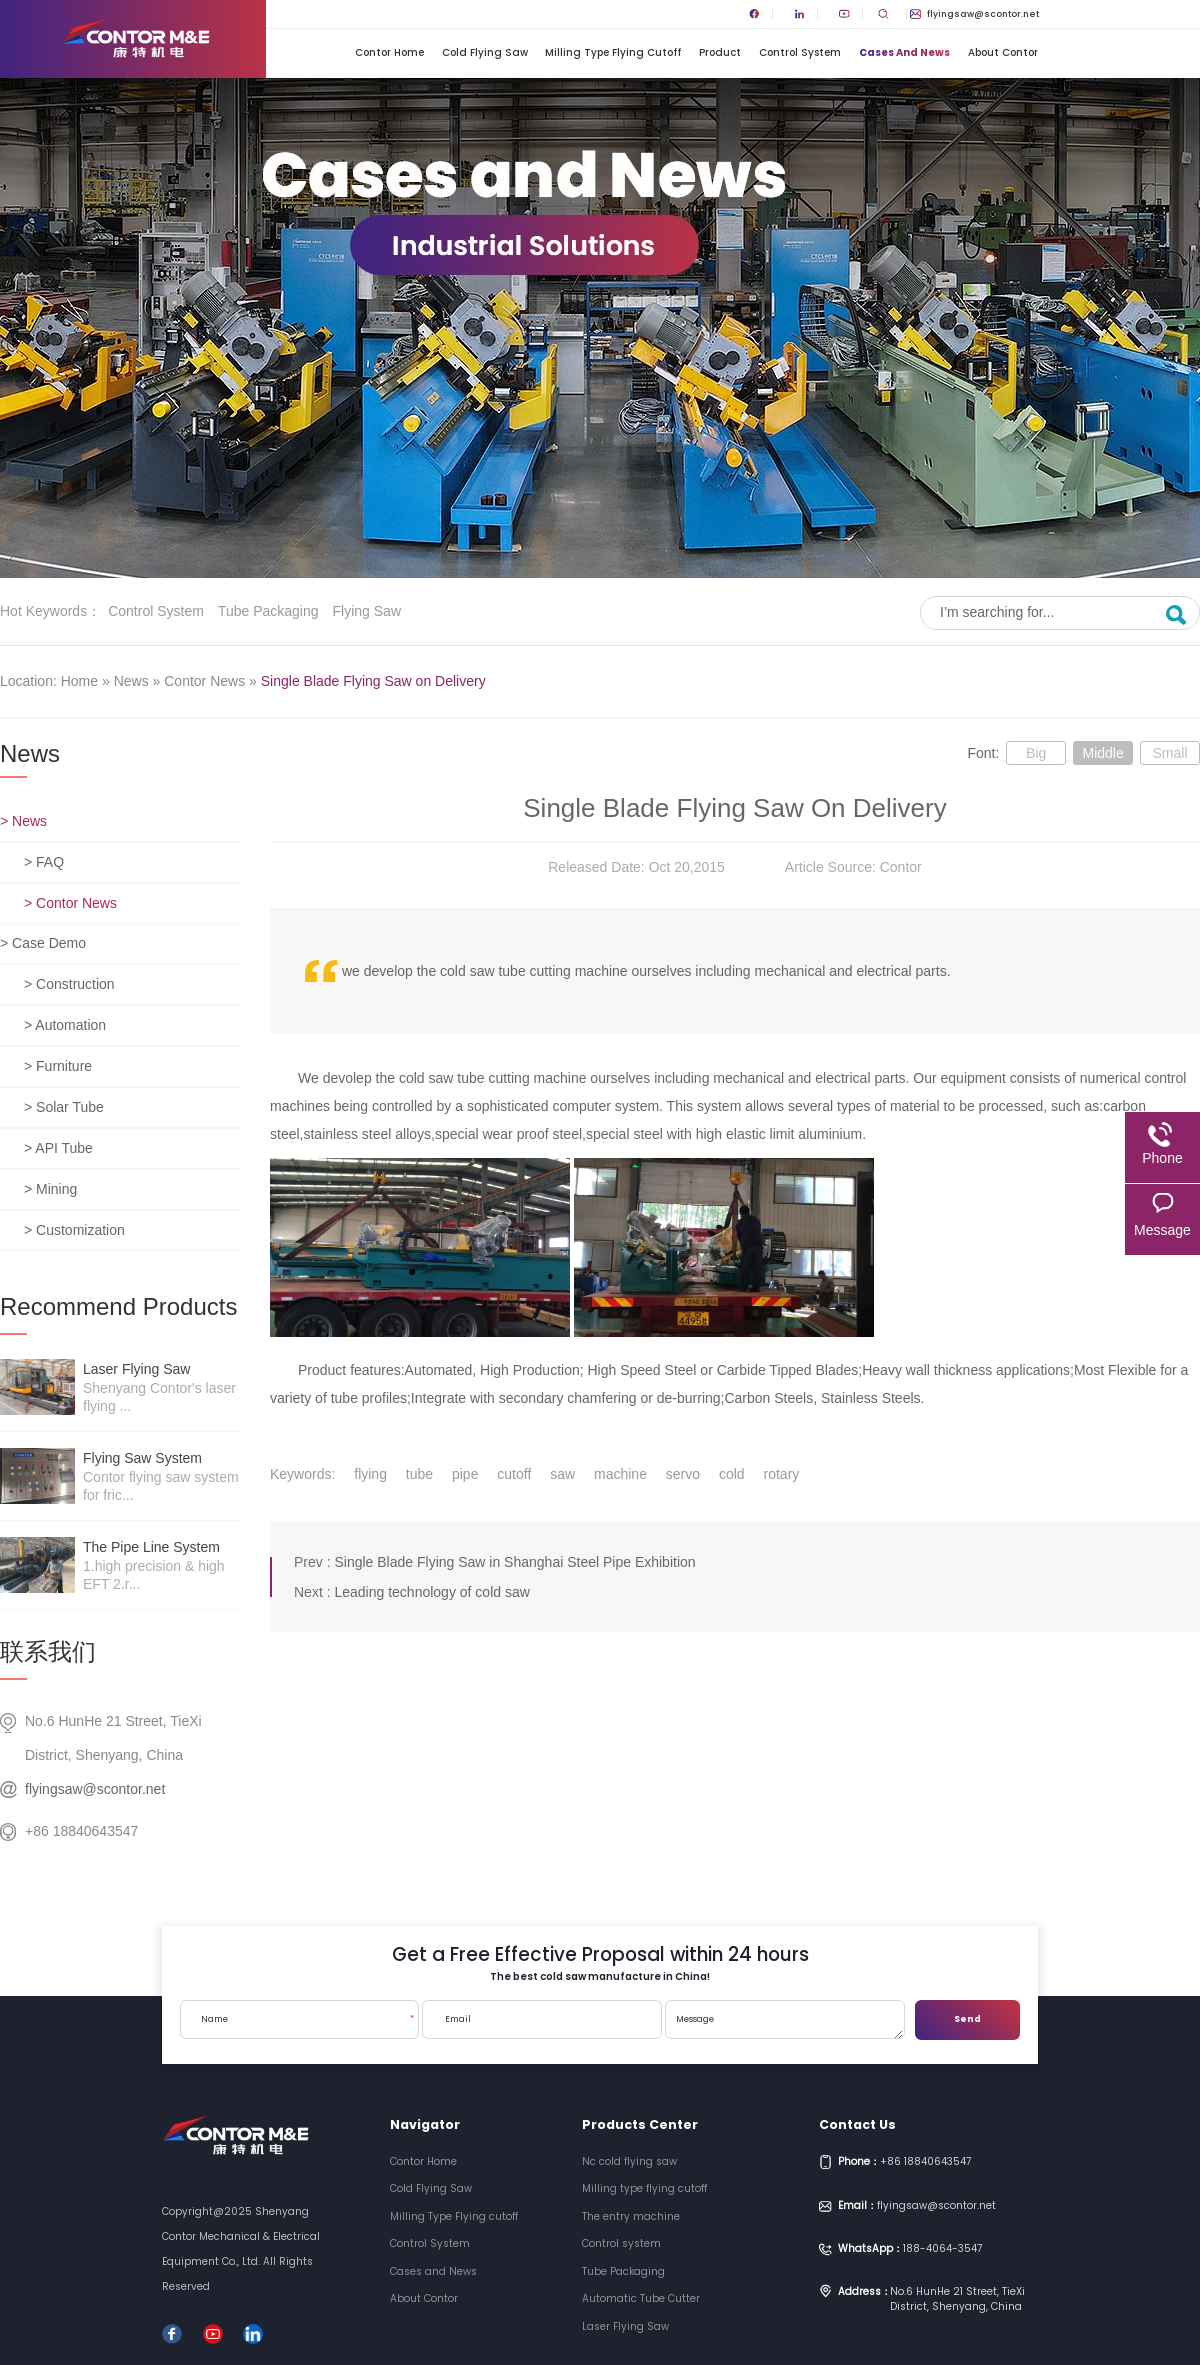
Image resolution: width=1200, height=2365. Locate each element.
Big (1036, 753)
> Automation (65, 1025)
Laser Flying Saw (136, 1369)
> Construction (69, 984)
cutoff (514, 1474)
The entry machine (631, 2216)
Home (79, 681)
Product (720, 52)
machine (620, 1474)
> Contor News (70, 903)
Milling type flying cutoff (644, 2188)
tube (419, 1474)
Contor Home (389, 52)
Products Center (640, 2124)
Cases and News (904, 52)
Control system (156, 611)
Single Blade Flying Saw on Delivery (373, 681)
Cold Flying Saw (485, 52)
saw (562, 1474)
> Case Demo (43, 943)
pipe (465, 1474)
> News (23, 821)
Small (1169, 753)
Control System (800, 52)
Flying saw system (142, 1458)
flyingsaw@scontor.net (974, 14)
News (131, 681)
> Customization (74, 1230)
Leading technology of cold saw (431, 1592)
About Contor (1003, 52)
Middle (1102, 753)
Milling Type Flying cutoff (613, 52)
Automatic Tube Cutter (641, 2298)
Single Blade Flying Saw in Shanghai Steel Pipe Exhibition (514, 1562)
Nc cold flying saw (629, 2161)
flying (370, 1474)
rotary (782, 1474)
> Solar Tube (64, 1107)
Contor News (204, 681)
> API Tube (58, 1148)
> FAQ (44, 862)
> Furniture (58, 1066)
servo (683, 1474)
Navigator (425, 2124)
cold (732, 1474)
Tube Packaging (268, 611)
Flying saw (367, 611)
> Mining (50, 1189)
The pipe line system (151, 1547)
